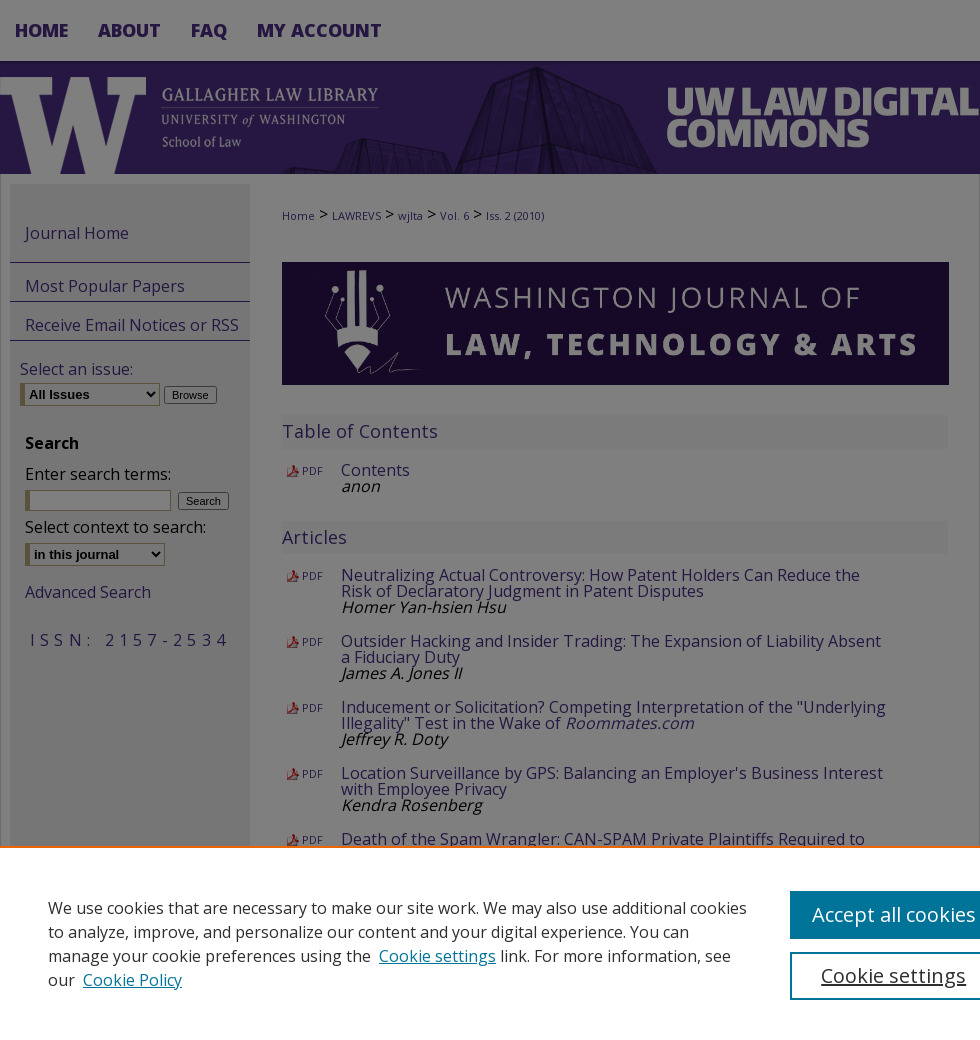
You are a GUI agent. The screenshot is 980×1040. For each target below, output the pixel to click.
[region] (490, 943)
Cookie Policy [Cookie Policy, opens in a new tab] (132, 980)
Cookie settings (437, 956)
